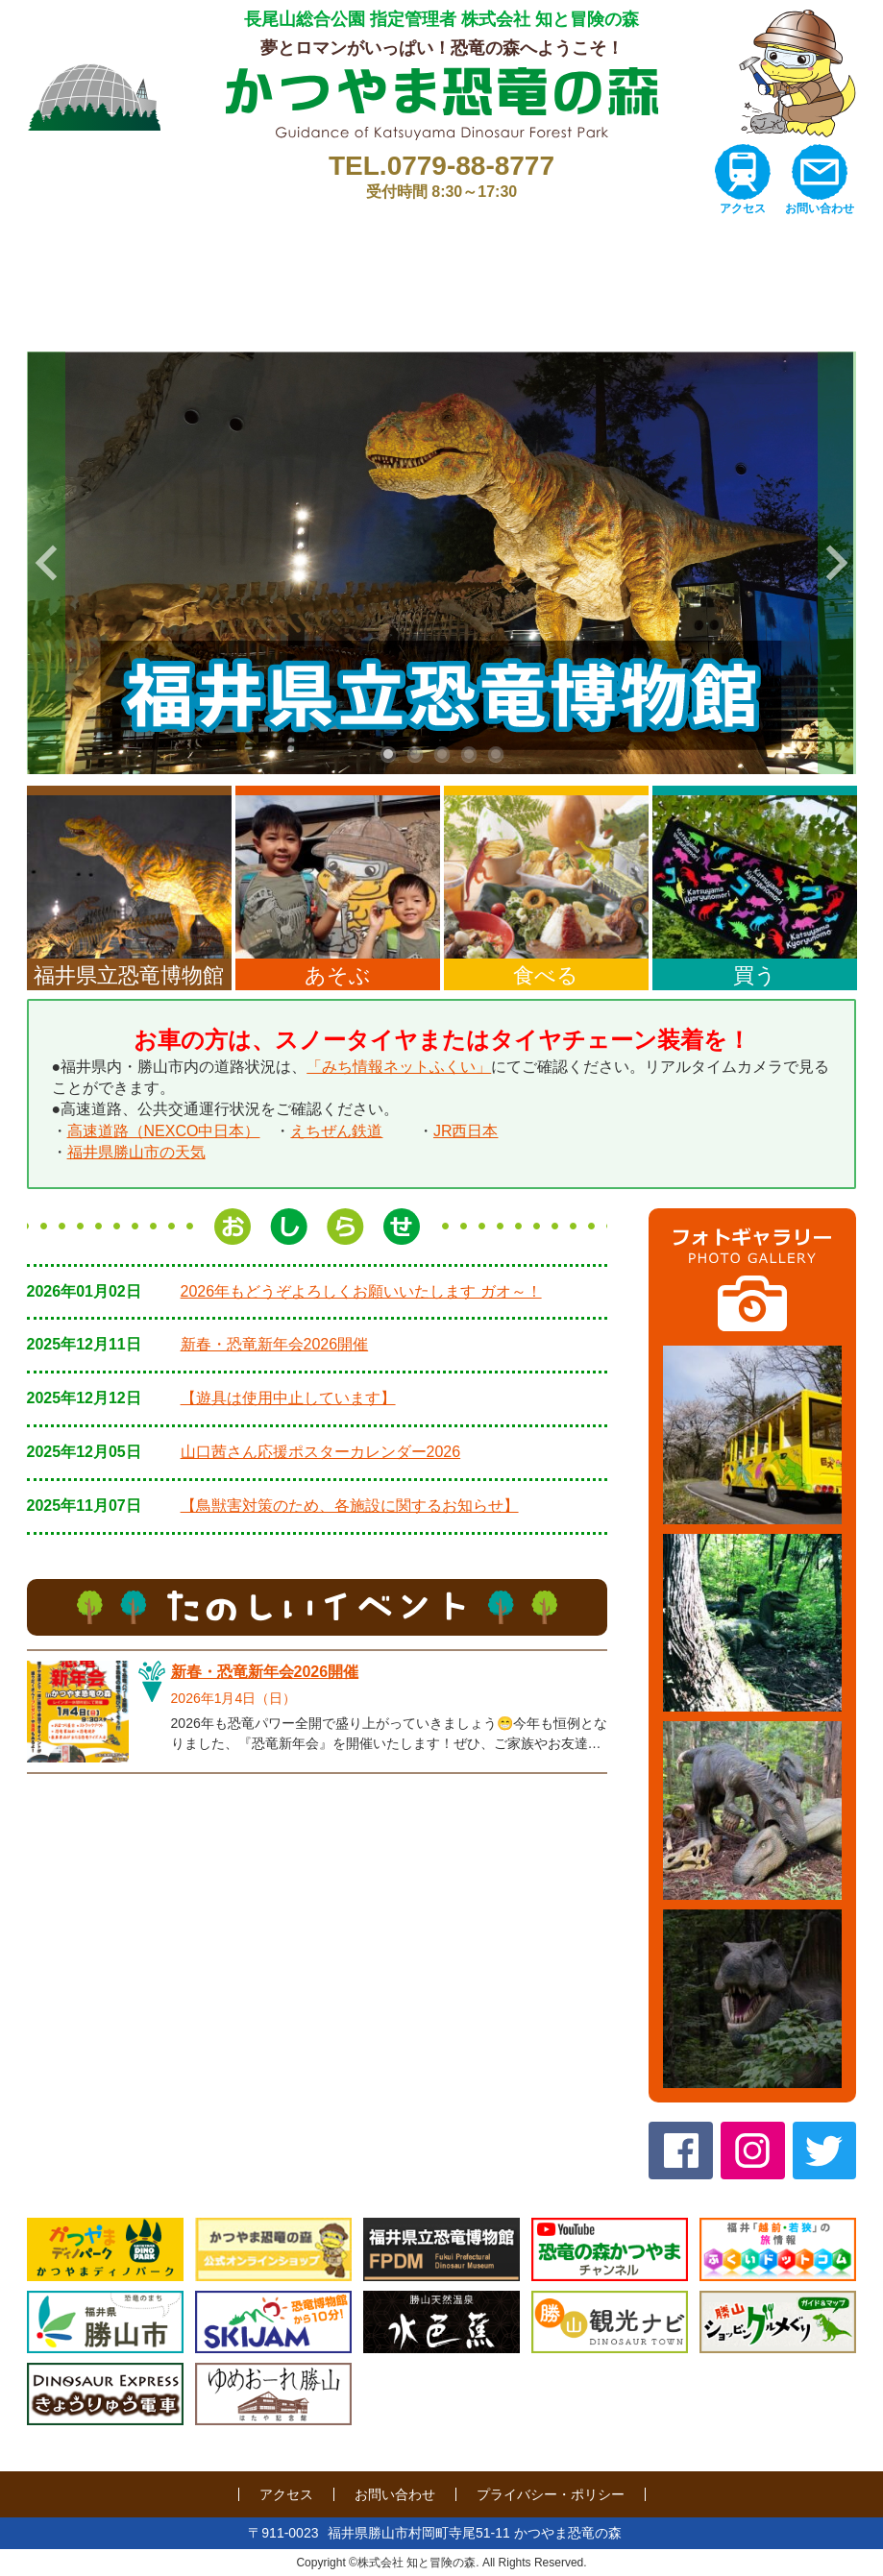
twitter (825, 2150)
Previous (46, 563)
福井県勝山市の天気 (136, 1152)
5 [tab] (495, 754)
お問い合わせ (819, 208)
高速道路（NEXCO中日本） (163, 1131)
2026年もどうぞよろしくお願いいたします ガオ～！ (361, 1291)
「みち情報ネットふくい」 (399, 1066)
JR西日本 (466, 1131)
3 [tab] (442, 754)
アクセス (743, 208)
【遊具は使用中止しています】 (288, 1398)
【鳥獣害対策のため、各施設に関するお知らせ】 (350, 1505)
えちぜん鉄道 (336, 1131)
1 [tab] (388, 754)
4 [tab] (469, 754)
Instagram (753, 2150)
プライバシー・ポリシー (551, 2494)
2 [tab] (415, 754)
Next (837, 563)
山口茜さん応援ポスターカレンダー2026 (321, 1452)
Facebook (681, 2150)
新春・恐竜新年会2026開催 (275, 1344)
